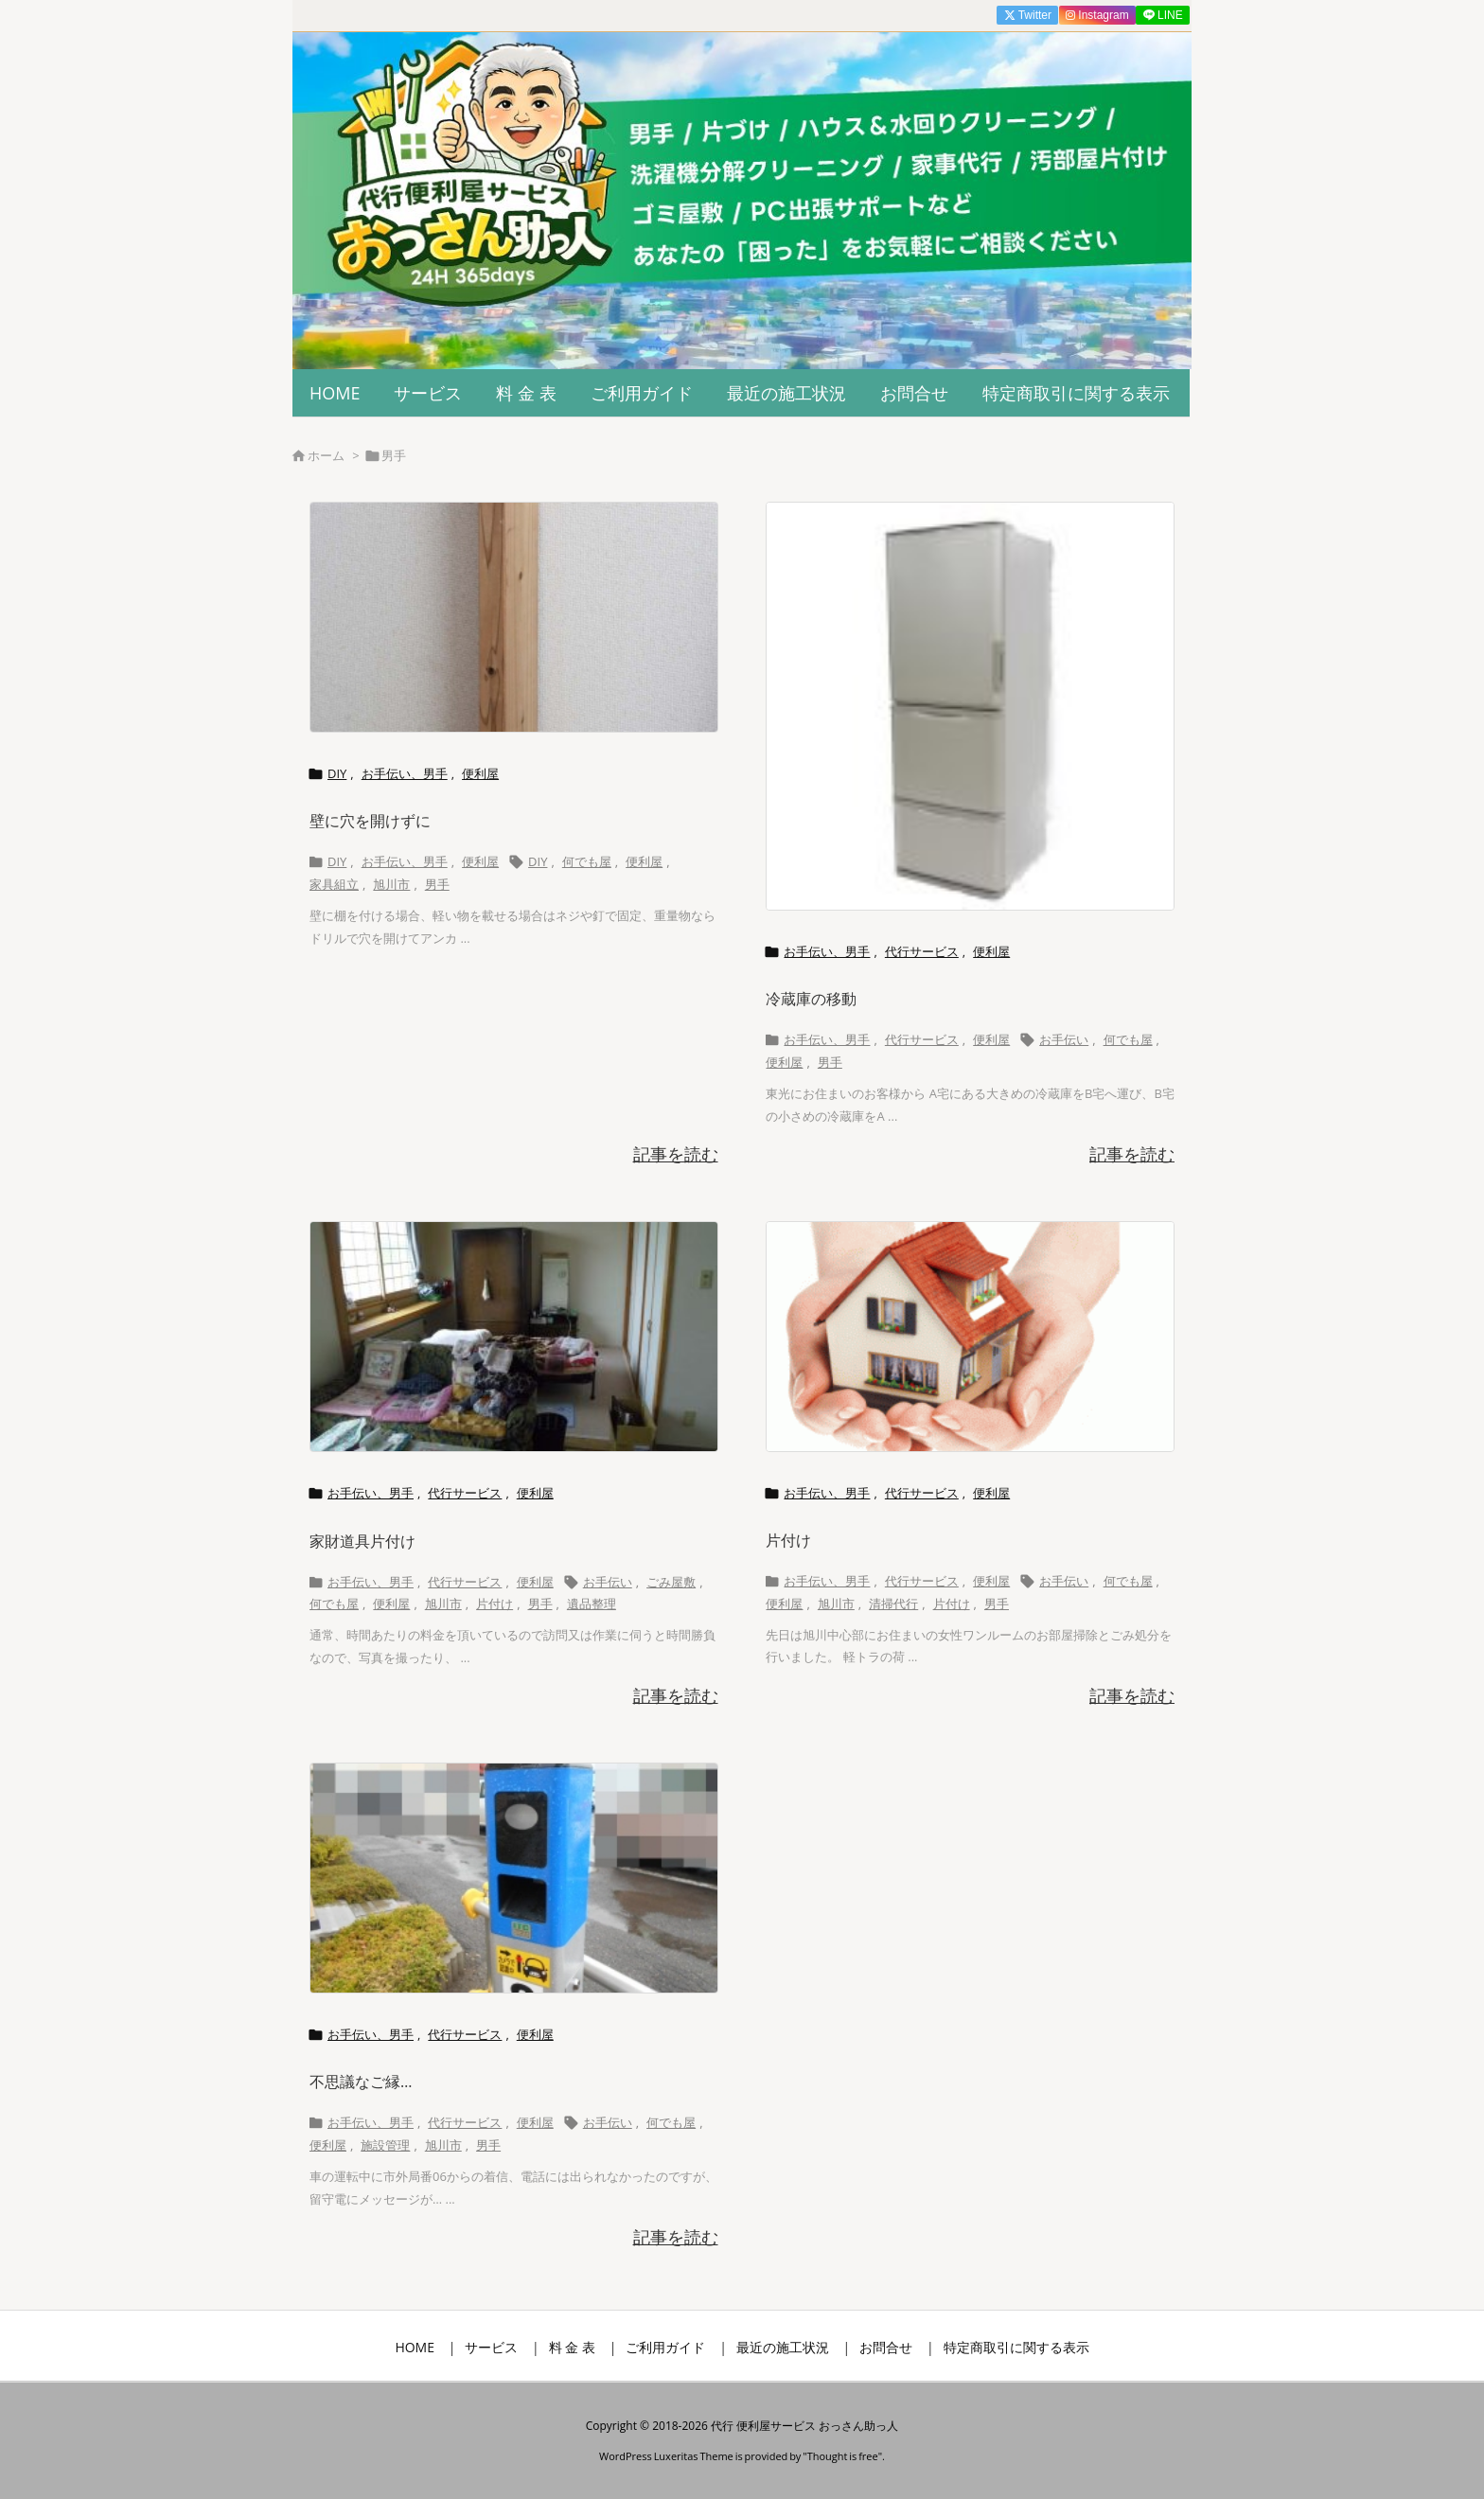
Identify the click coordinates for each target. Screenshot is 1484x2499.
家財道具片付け (362, 1541)
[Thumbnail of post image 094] (970, 706)
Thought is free (842, 2456)
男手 (437, 884)
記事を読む (675, 1154)
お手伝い (1063, 1039)
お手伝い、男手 (405, 773)
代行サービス (922, 951)
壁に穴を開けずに (370, 820)
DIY (336, 773)
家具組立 (334, 884)
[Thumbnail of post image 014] (970, 1336)
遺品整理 (591, 1603)
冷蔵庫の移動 (811, 998)
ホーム (326, 455)
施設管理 (385, 2144)
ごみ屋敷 (671, 1581)
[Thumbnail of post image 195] (513, 617)
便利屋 (480, 773)
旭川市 (391, 884)
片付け (494, 1603)
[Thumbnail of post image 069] (513, 1336)
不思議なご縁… (360, 2081)
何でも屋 (586, 861)
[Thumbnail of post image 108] (513, 1878)
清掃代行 (893, 1603)
